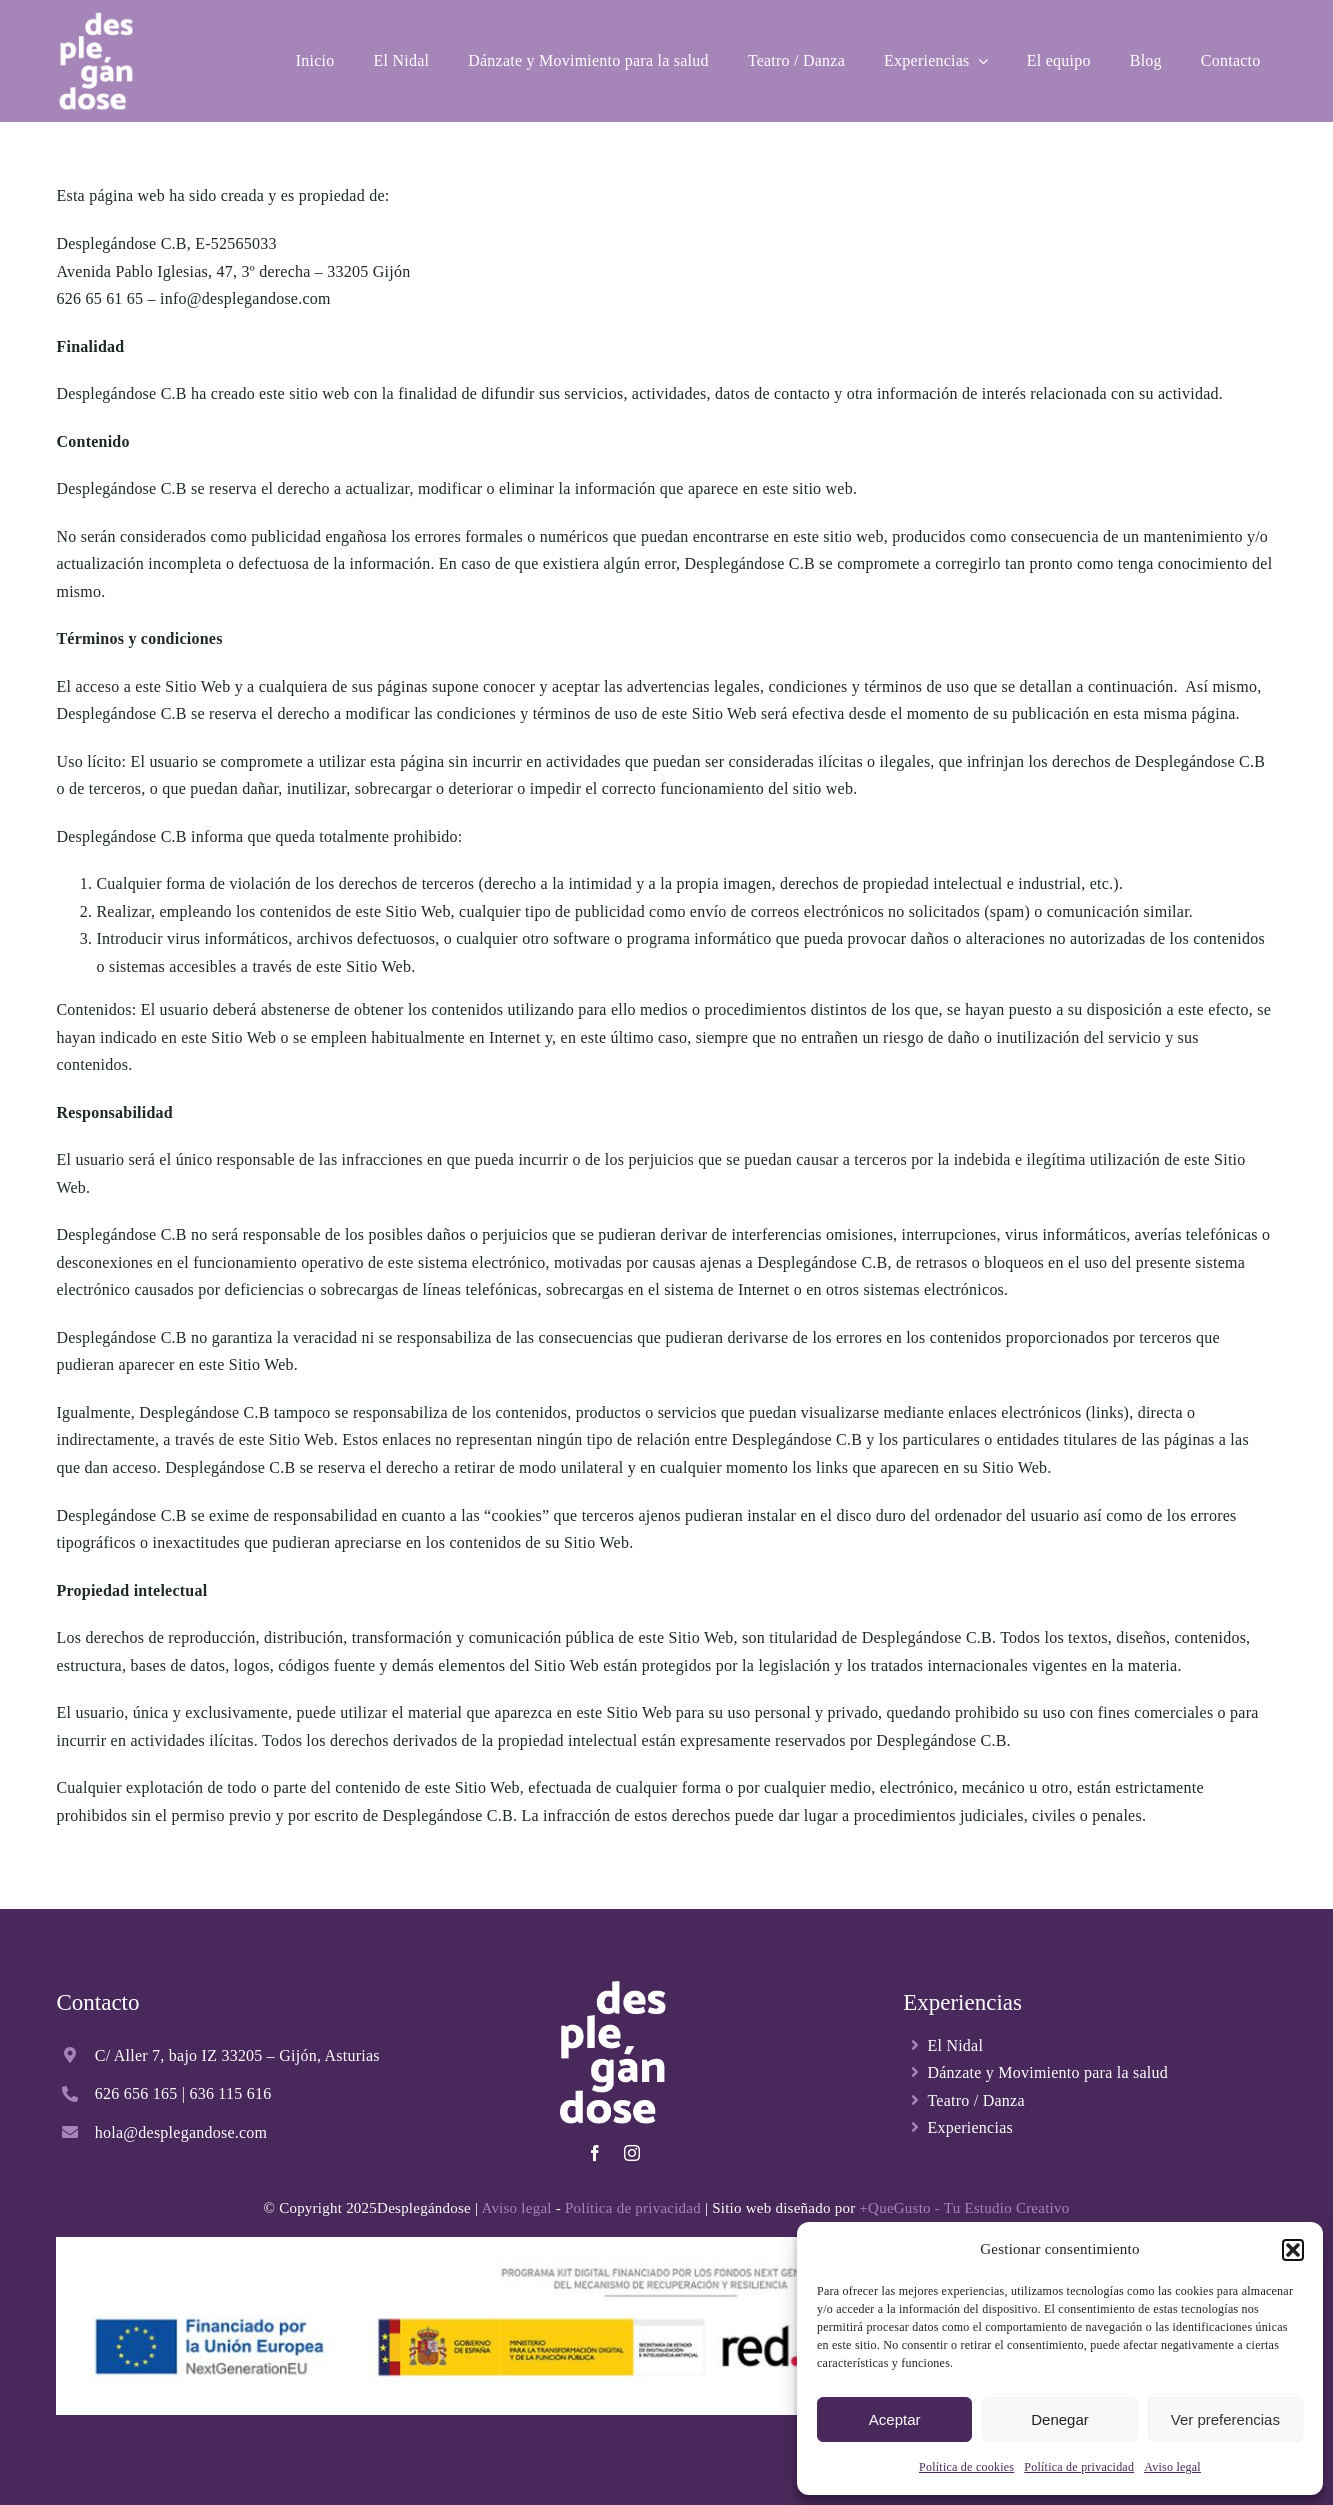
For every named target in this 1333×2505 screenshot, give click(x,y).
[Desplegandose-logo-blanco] (95, 17)
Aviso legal (1172, 2467)
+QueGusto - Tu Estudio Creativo (964, 2208)
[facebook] (595, 2153)
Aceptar (895, 2419)
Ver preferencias (1225, 2419)
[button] (1293, 2250)
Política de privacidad (1079, 2467)
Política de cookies (966, 2467)
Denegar (1060, 2419)
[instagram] (632, 2153)
